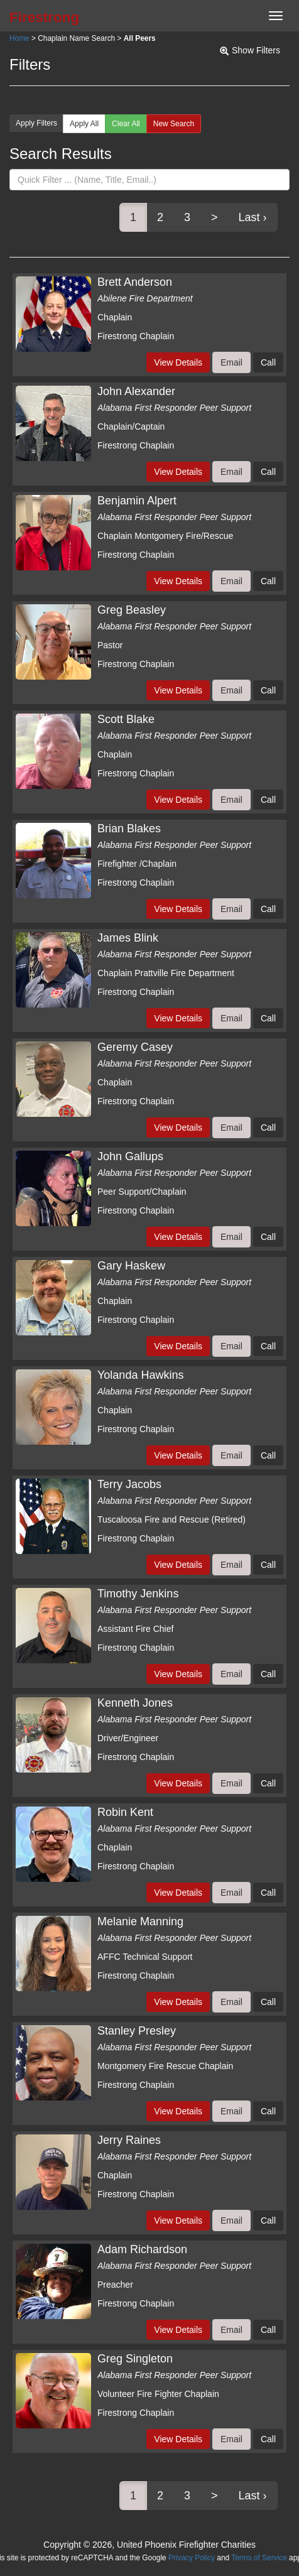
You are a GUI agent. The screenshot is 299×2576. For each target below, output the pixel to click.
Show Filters (256, 50)
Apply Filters (36, 123)
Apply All (84, 123)
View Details (178, 362)
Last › (253, 217)
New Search (173, 123)
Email (231, 362)
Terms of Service (259, 2557)
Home (19, 38)
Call (268, 362)
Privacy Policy (191, 2557)
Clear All (126, 123)
